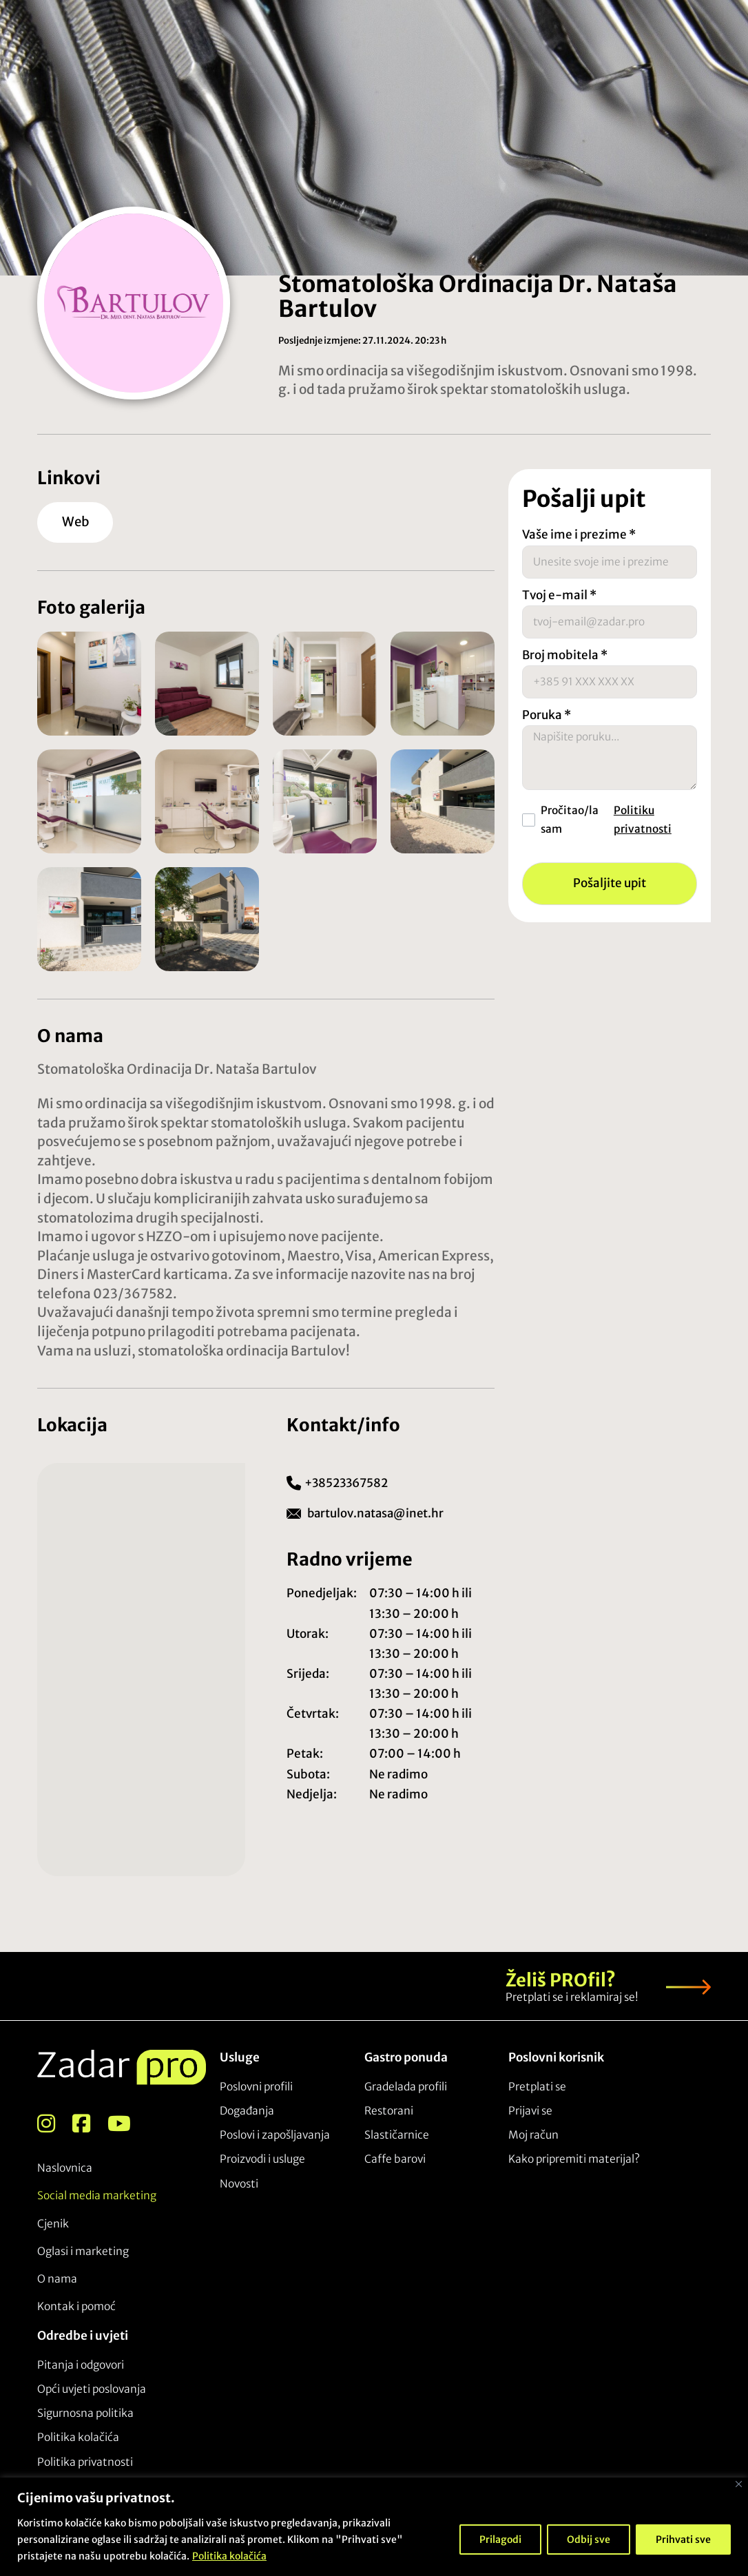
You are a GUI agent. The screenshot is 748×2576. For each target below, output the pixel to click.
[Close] (739, 2484)
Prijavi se (530, 2109)
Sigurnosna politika (85, 2412)
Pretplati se (537, 2085)
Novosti (239, 2182)
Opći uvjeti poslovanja (91, 2387)
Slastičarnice (396, 2133)
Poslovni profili (256, 2085)
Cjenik (53, 2222)
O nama (57, 2278)
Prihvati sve (683, 2539)
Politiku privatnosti (643, 830)
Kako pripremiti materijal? (574, 2158)
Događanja (247, 2109)
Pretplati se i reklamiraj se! (572, 1996)
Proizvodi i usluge (262, 2158)
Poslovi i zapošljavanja (275, 2133)
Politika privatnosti (85, 2460)
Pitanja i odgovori (80, 2363)
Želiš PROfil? (561, 1979)
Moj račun (533, 2133)
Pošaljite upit (609, 894)
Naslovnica (64, 2167)
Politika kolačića (229, 2556)
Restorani (388, 2109)
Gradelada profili (405, 2085)
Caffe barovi (395, 2158)
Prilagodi (500, 2539)
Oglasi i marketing (83, 2249)
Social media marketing (96, 2194)
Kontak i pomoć (76, 2305)
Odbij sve (588, 2539)
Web (77, 521)
